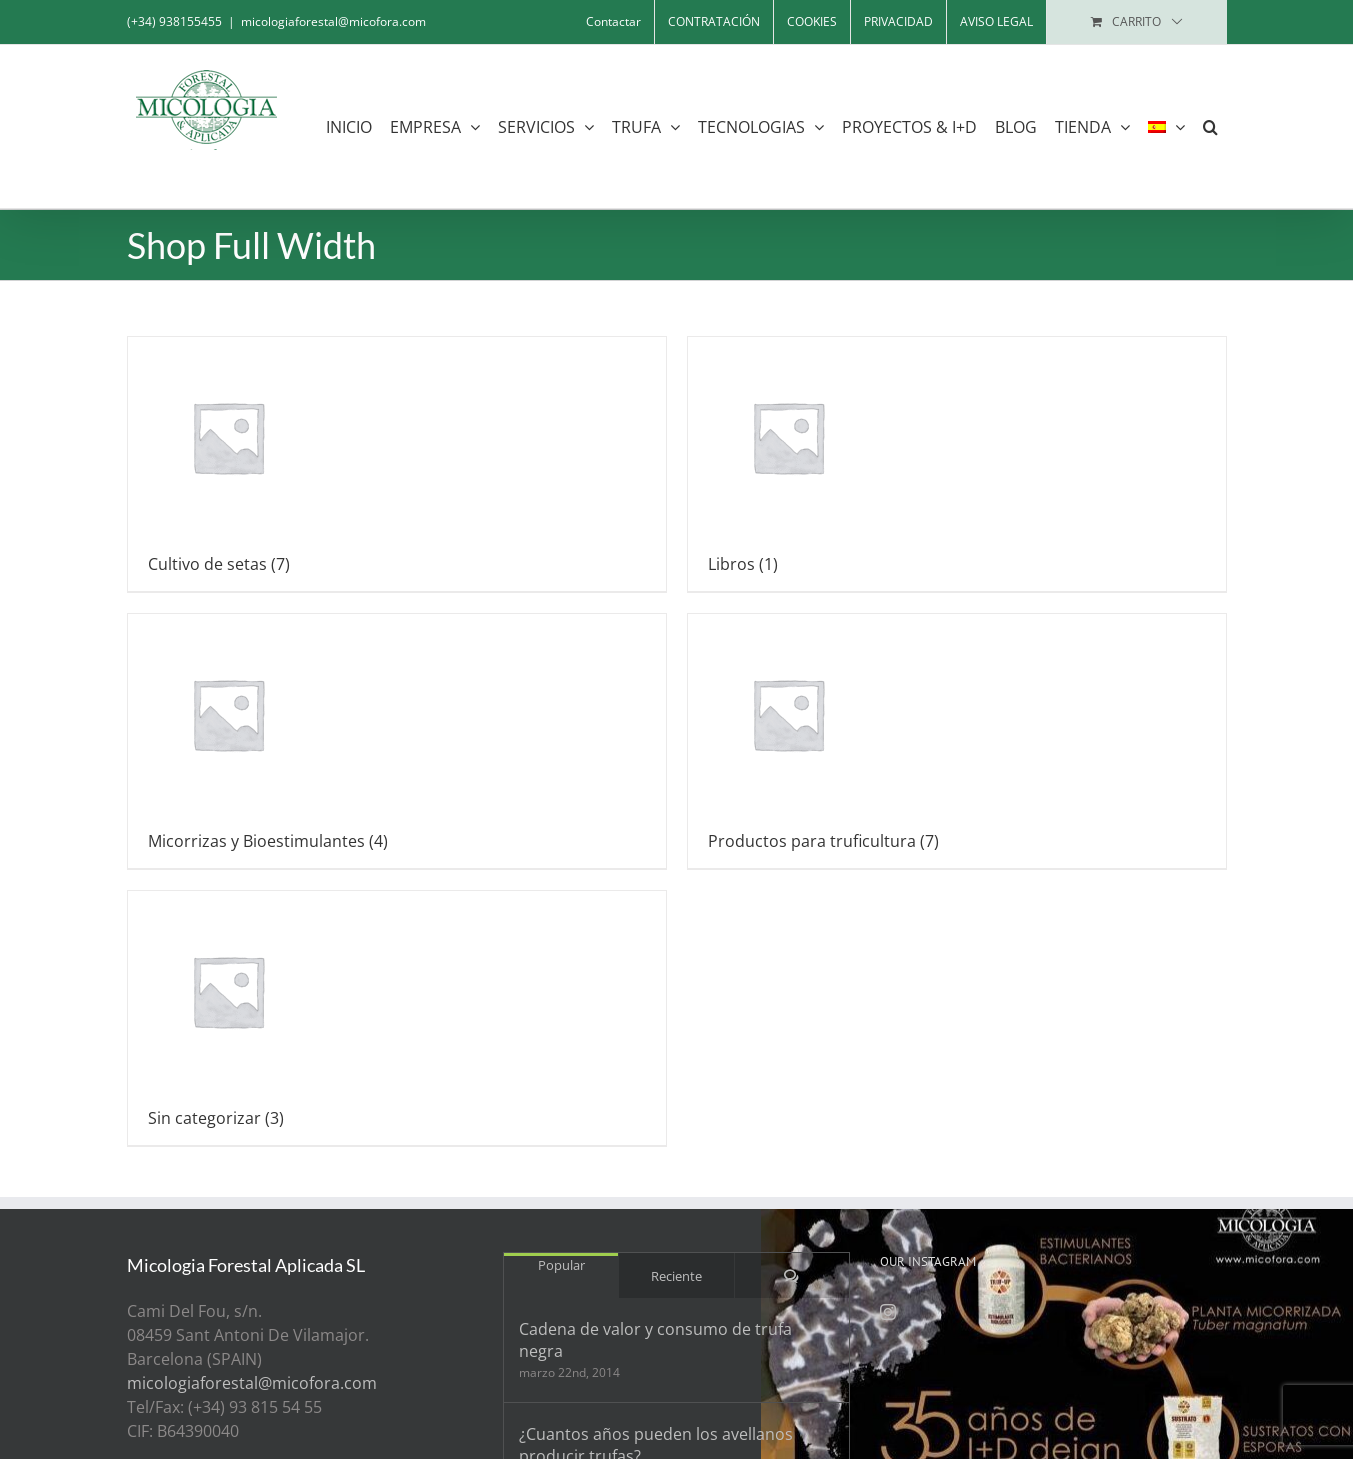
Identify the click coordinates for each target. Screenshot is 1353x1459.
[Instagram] (888, 1312)
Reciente (676, 1276)
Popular (561, 1265)
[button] (1210, 126)
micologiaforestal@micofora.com (333, 21)
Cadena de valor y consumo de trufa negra (655, 1340)
